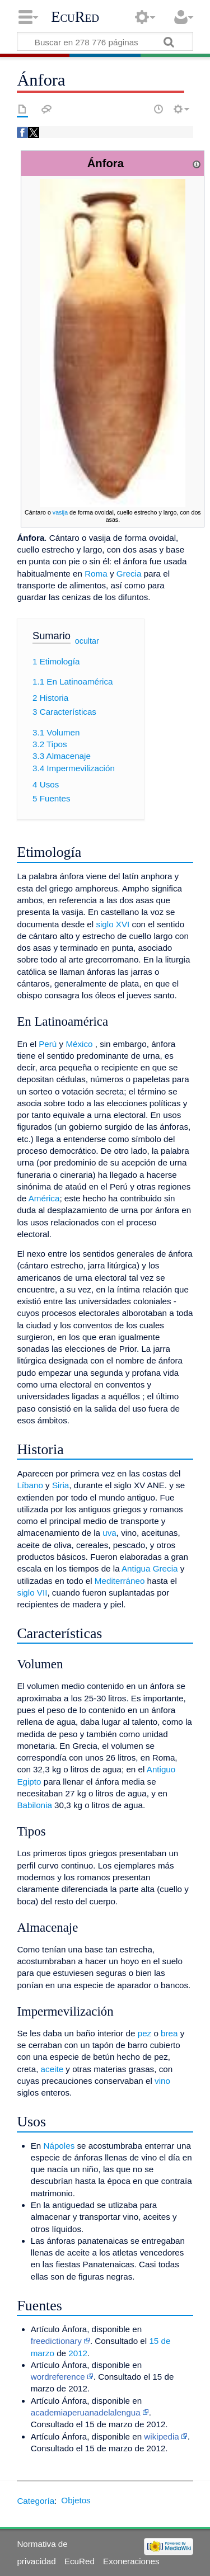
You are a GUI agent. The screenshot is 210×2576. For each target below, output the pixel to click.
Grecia (129, 573)
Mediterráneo (120, 1581)
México (79, 1044)
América (44, 1198)
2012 (77, 2353)
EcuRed (75, 16)
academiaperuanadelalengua (86, 2412)
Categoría (35, 2500)
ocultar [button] (87, 640)
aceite (52, 2069)
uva (109, 1532)
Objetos (75, 2500)
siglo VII (32, 1592)
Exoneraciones (131, 2561)
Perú (48, 1044)
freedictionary (56, 2341)
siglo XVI (112, 924)
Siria (60, 1485)
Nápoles (59, 2145)
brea (169, 2033)
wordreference (58, 2376)
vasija (60, 512)
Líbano (30, 1485)
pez (145, 2033)
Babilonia (34, 1805)
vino (162, 2081)
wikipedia (161, 2436)
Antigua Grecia (150, 1568)
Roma (96, 573)
